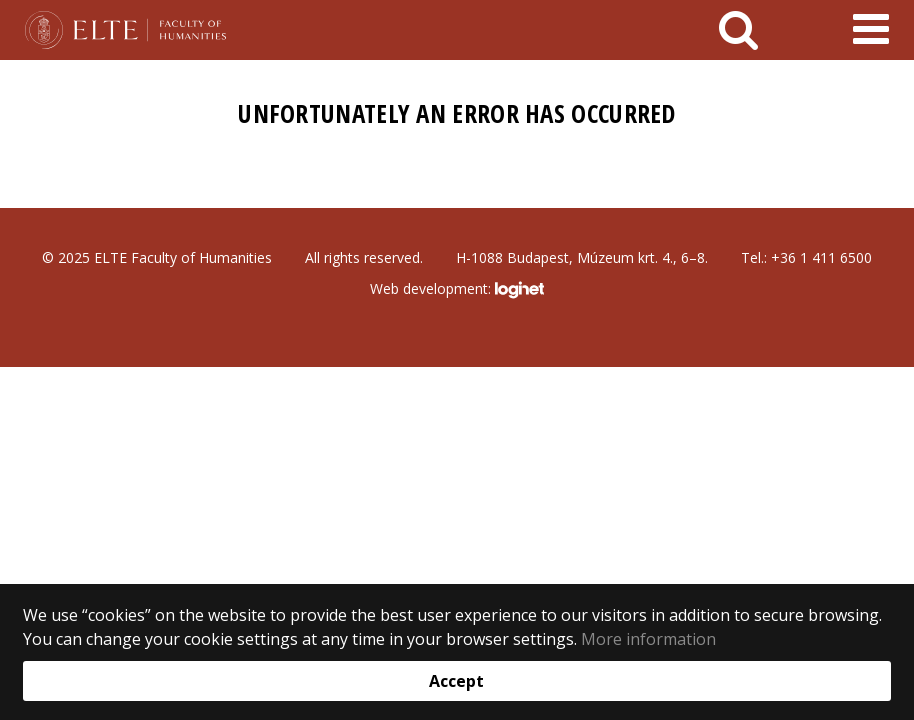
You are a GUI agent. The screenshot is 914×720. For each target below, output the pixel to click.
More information (648, 639)
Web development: (456, 290)
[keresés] (738, 30)
